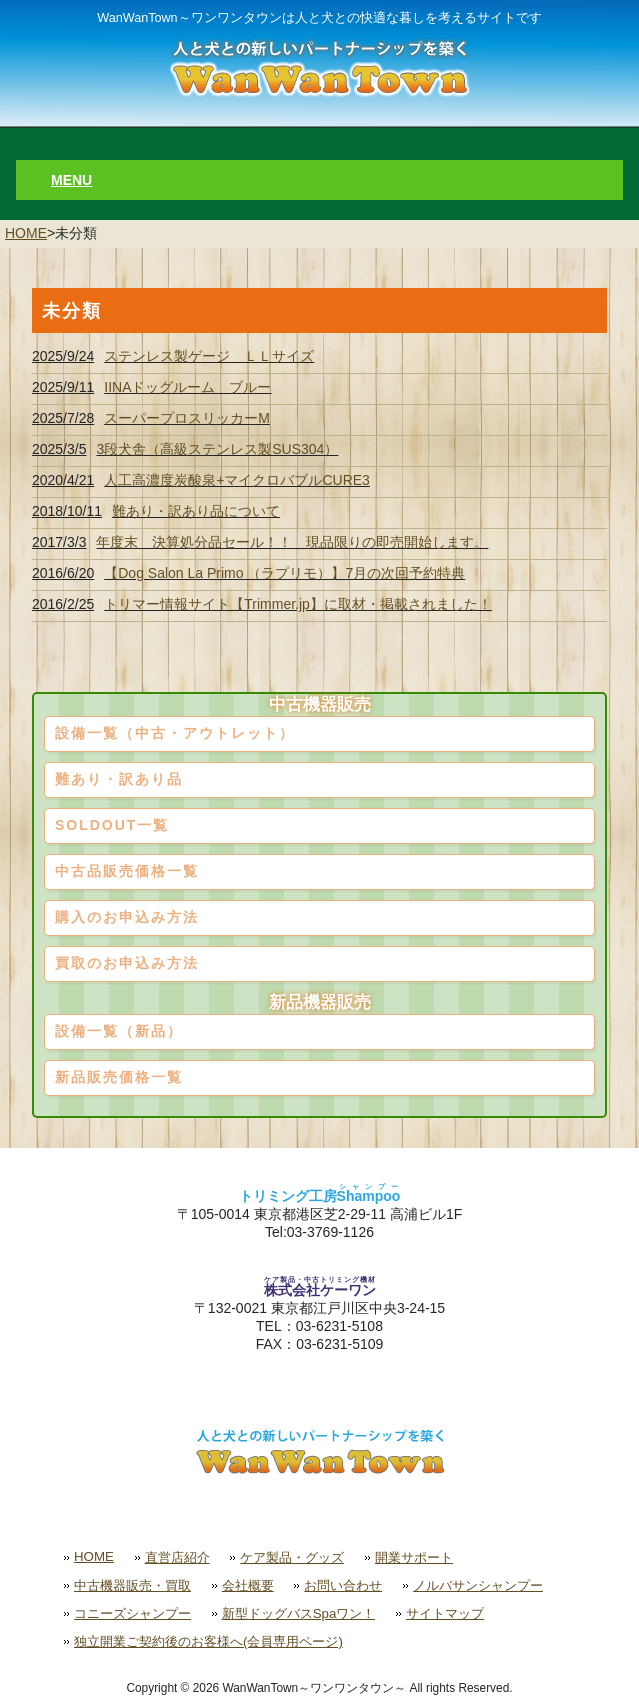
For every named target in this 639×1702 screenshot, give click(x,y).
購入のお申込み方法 (127, 917)
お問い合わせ (343, 1585)
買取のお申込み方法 (127, 963)
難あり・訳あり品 (119, 779)
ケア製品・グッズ (292, 1557)
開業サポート (414, 1557)
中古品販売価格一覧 (127, 871)
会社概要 (248, 1585)
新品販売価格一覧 (119, 1077)
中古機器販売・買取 (132, 1585)
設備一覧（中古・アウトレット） (175, 733)
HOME (26, 233)
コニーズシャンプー (132, 1613)
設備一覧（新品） (119, 1031)
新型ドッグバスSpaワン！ (299, 1613)
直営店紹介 (177, 1557)
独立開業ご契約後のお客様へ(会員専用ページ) (208, 1641)
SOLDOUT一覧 (112, 825)
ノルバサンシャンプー (478, 1585)
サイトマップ (445, 1613)
